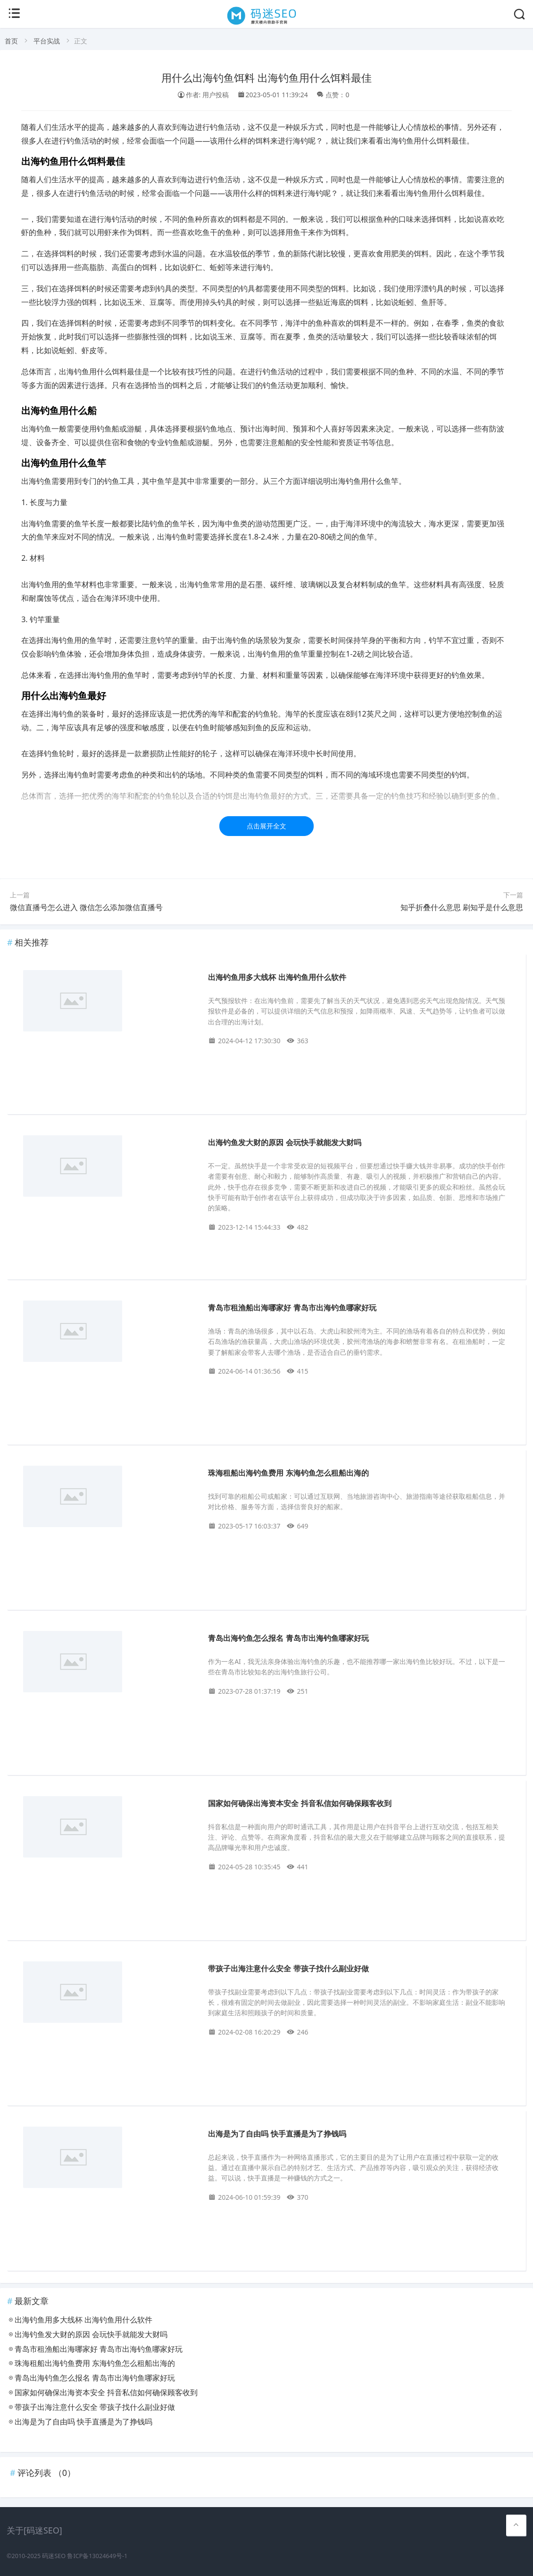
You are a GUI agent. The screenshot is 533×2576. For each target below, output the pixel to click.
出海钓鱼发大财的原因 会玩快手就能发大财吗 (284, 1143)
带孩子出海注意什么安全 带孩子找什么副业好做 (288, 1969)
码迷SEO (54, 2556)
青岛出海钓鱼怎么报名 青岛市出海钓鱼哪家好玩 (288, 1638)
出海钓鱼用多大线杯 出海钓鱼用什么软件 (277, 977)
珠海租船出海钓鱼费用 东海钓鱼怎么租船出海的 (288, 1473)
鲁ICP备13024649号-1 (97, 2556)
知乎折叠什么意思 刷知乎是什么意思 (461, 907)
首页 (11, 40)
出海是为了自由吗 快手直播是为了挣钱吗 (277, 2134)
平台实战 (46, 40)
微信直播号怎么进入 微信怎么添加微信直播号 (86, 907)
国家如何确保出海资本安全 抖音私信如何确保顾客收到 (299, 1803)
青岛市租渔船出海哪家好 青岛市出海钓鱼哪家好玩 (292, 1308)
